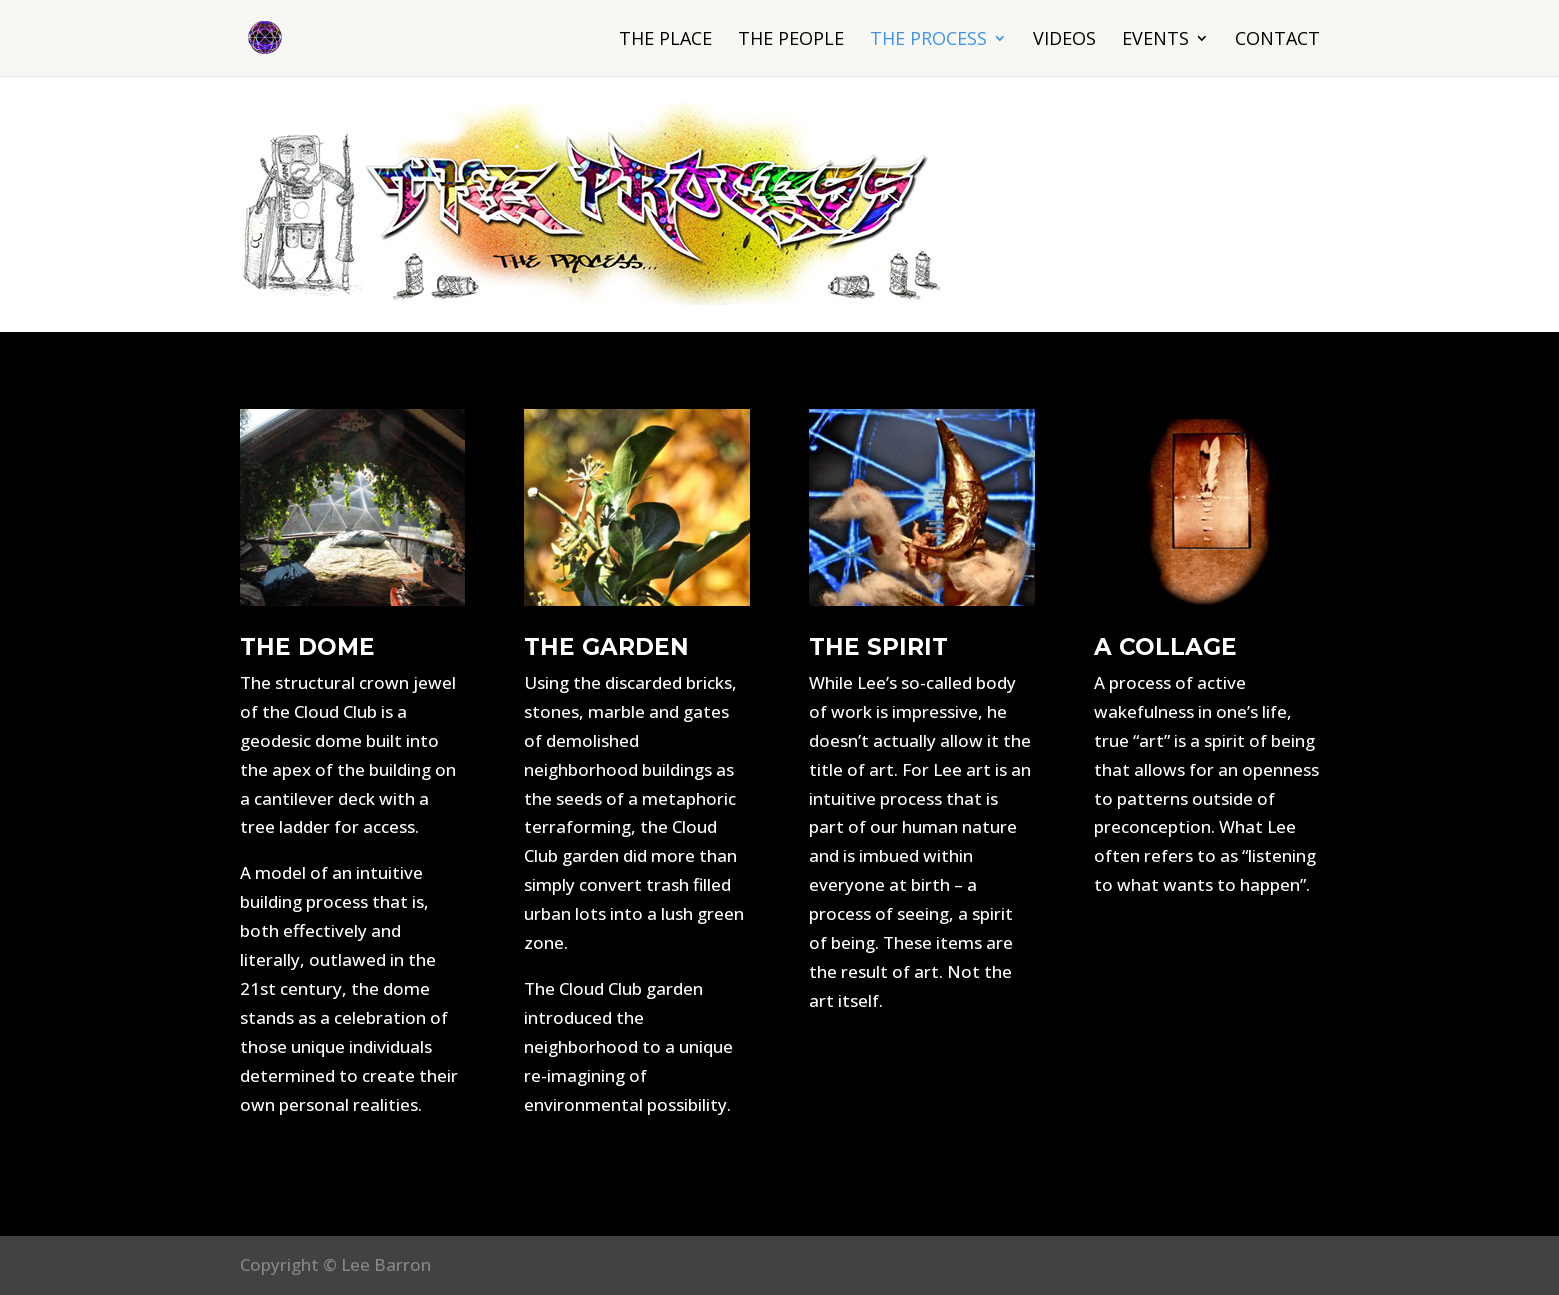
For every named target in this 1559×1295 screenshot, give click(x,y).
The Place (665, 40)
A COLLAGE (1165, 647)
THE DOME (307, 647)
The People (791, 40)
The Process (928, 40)
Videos (1064, 40)
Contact (1277, 40)
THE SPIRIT (878, 647)
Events (1155, 40)
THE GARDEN (606, 647)
